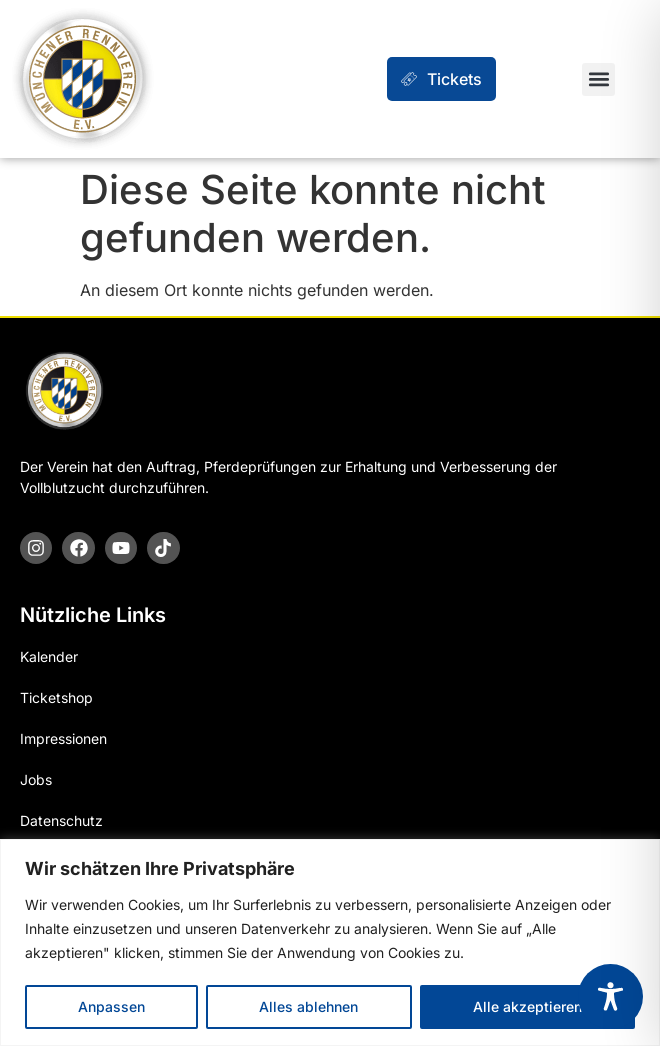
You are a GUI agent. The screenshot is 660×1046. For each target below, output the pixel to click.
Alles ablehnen (308, 1006)
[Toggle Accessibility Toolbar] (610, 996)
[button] (598, 79)
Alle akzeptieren (527, 1006)
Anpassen (111, 1006)
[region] (330, 942)
